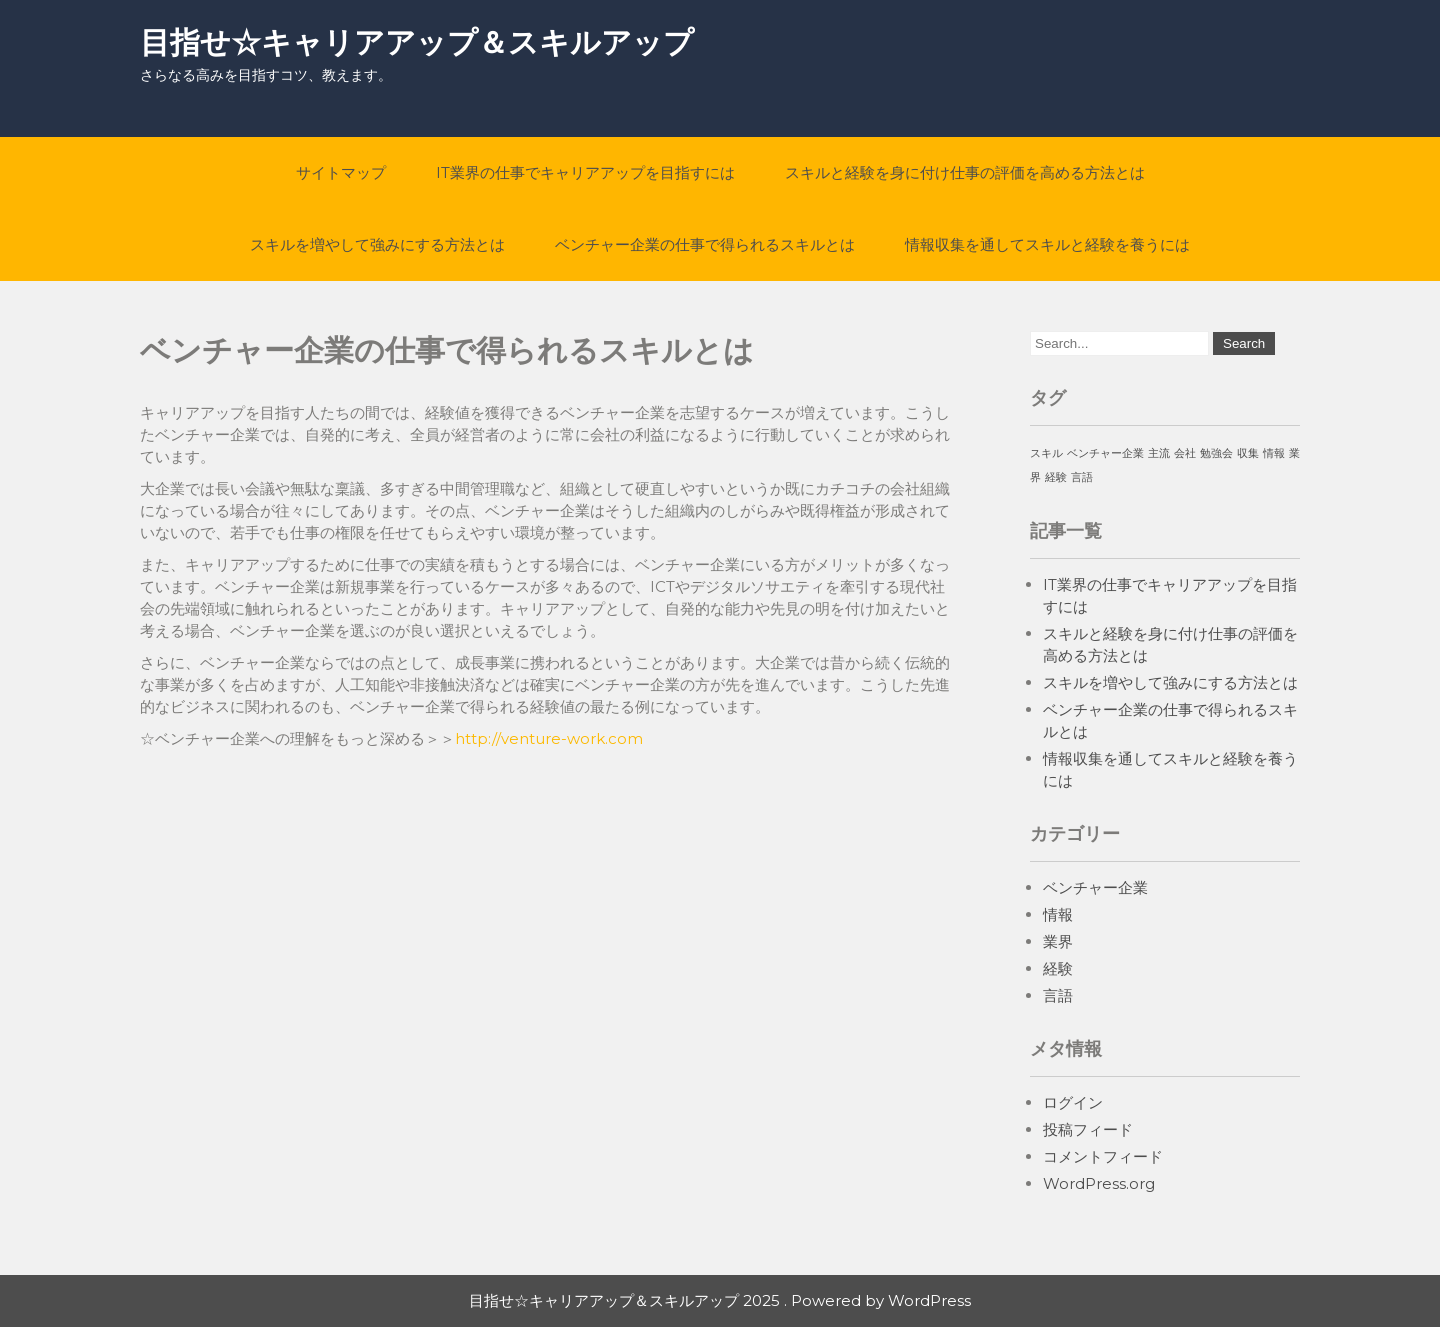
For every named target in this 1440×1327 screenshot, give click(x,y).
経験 (1058, 968)
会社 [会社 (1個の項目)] (1185, 453)
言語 (1058, 995)
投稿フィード (1088, 1129)
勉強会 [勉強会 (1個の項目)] (1216, 453)
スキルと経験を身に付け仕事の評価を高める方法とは (965, 172)
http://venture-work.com (549, 738)
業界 (1058, 941)
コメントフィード (1103, 1156)
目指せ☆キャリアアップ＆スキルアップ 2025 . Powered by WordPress (720, 1300)
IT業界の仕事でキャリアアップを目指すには (585, 172)
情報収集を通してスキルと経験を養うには (1047, 244)
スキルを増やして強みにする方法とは (377, 244)
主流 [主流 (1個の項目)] (1159, 453)
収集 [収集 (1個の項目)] (1248, 453)
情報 (1058, 914)
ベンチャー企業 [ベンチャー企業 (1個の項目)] (1105, 453)
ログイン (1073, 1102)
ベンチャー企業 (1095, 887)
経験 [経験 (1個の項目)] (1056, 477)
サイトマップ (341, 172)
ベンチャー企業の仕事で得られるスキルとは (705, 244)
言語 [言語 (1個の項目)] (1082, 477)
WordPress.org (1099, 1183)
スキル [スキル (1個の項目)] (1046, 453)
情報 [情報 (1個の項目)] (1274, 453)
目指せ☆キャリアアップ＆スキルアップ (417, 42)
